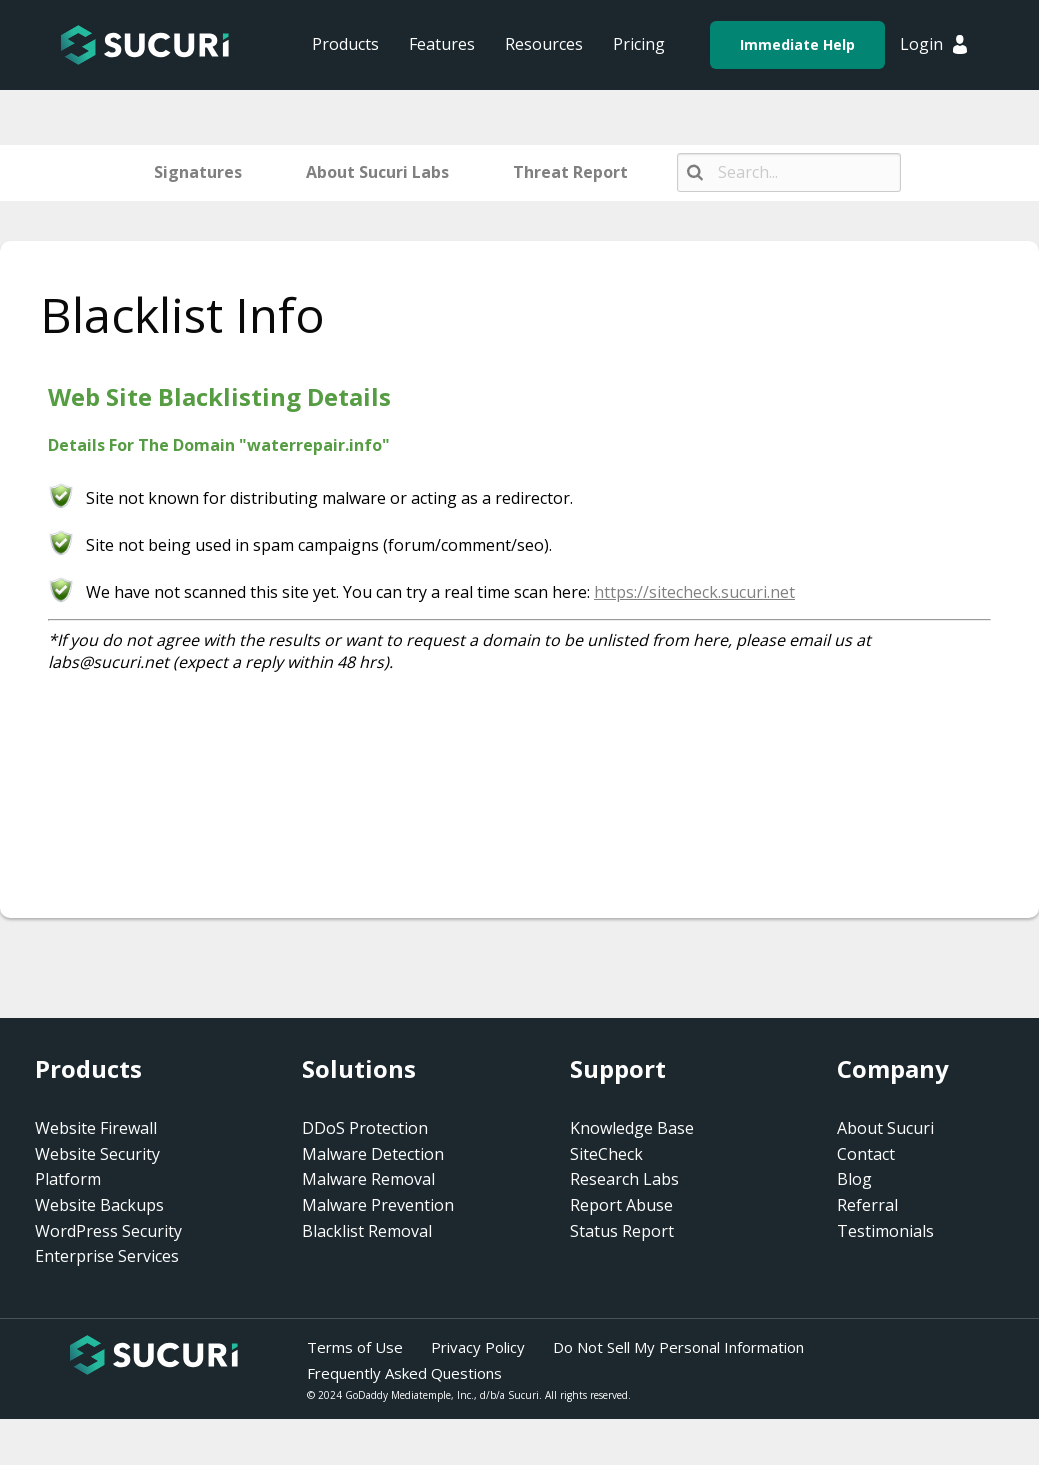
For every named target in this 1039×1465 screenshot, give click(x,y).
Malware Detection (373, 1154)
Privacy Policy (478, 1347)
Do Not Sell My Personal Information (678, 1347)
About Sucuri (885, 1128)
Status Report (622, 1231)
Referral (867, 1205)
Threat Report (570, 172)
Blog (854, 1179)
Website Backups (99, 1205)
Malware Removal (368, 1179)
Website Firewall (96, 1128)
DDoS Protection (365, 1128)
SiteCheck (606, 1154)
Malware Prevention (378, 1205)
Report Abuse (621, 1205)
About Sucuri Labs (377, 172)
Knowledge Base (632, 1128)
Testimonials (885, 1231)
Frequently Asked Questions (404, 1373)
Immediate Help (797, 44)
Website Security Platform (97, 1167)
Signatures (198, 172)
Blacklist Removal (367, 1231)
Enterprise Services (107, 1256)
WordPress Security (108, 1231)
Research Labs (624, 1179)
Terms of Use (355, 1347)
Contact (866, 1154)
